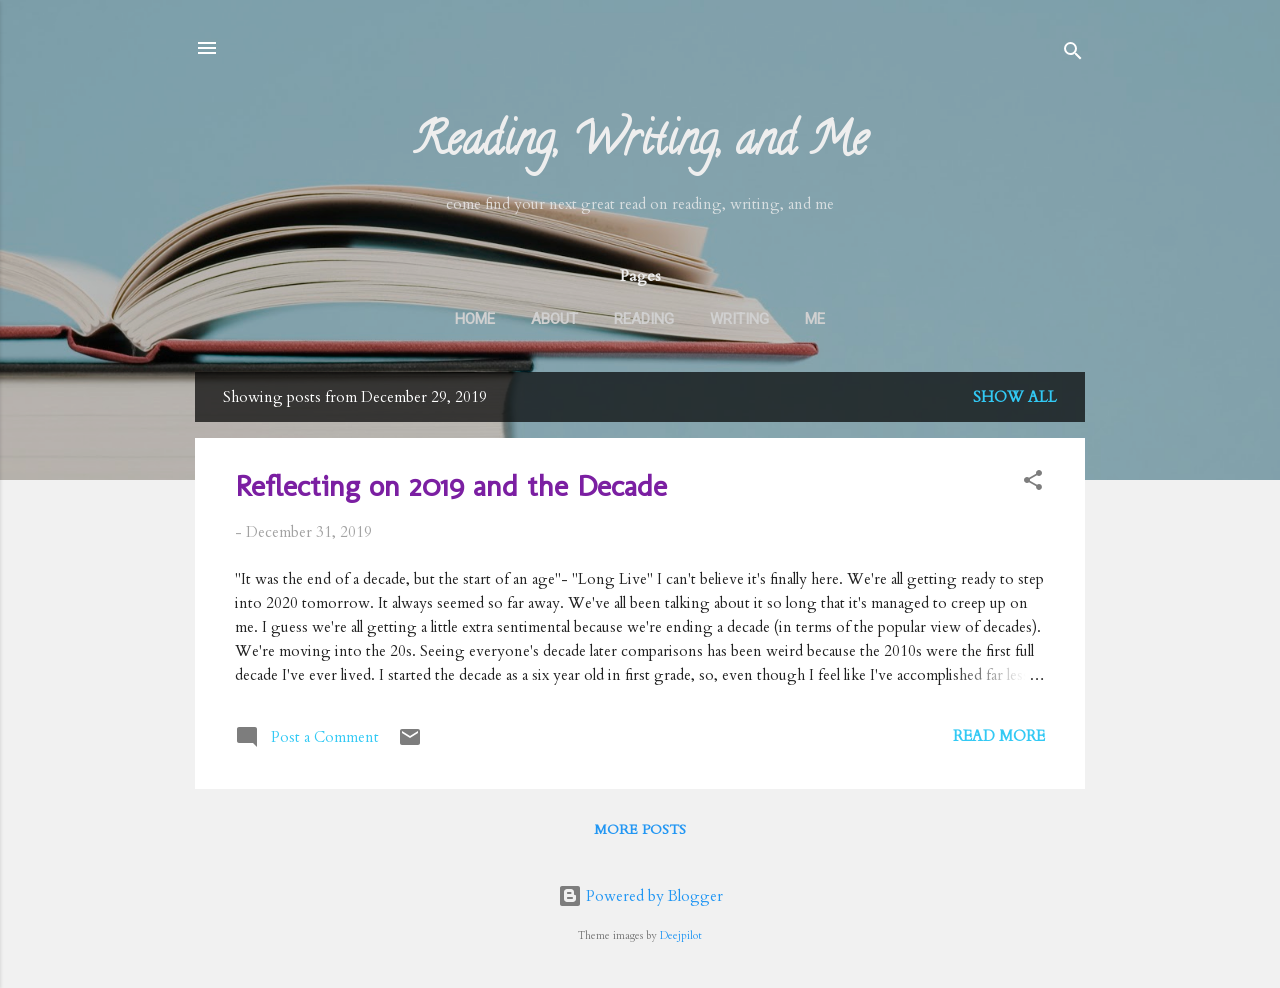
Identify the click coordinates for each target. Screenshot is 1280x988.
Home (475, 319)
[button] (1033, 483)
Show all (1015, 397)
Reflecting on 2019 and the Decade (451, 486)
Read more (999, 736)
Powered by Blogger (640, 896)
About (554, 319)
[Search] (1073, 54)
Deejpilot (681, 936)
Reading (644, 319)
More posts (640, 829)
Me (815, 319)
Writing (739, 319)
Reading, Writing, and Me (640, 145)
